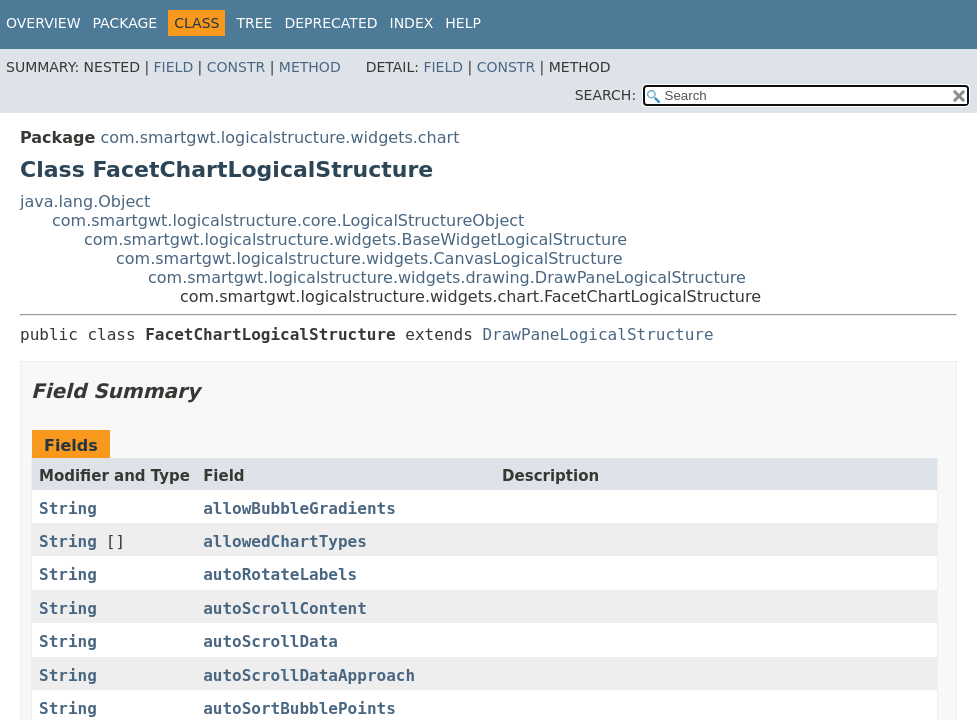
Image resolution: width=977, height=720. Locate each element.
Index (412, 23)
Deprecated (330, 23)
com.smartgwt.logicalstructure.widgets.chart (279, 137)
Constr (236, 67)
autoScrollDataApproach (309, 675)
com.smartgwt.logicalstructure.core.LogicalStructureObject (288, 220)
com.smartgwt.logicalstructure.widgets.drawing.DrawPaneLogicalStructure (447, 277)
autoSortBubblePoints (299, 708)
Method (310, 67)
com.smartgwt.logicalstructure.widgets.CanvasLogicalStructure (369, 258)
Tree (254, 23)
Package (125, 23)
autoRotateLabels (280, 574)
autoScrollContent (285, 608)
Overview (43, 23)
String (68, 508)
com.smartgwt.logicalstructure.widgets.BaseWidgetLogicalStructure (355, 239)
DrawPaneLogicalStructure (597, 334)
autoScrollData (270, 641)
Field (174, 67)
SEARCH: (605, 95)
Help (463, 23)
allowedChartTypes (285, 541)
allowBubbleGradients (299, 508)
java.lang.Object (85, 201)
